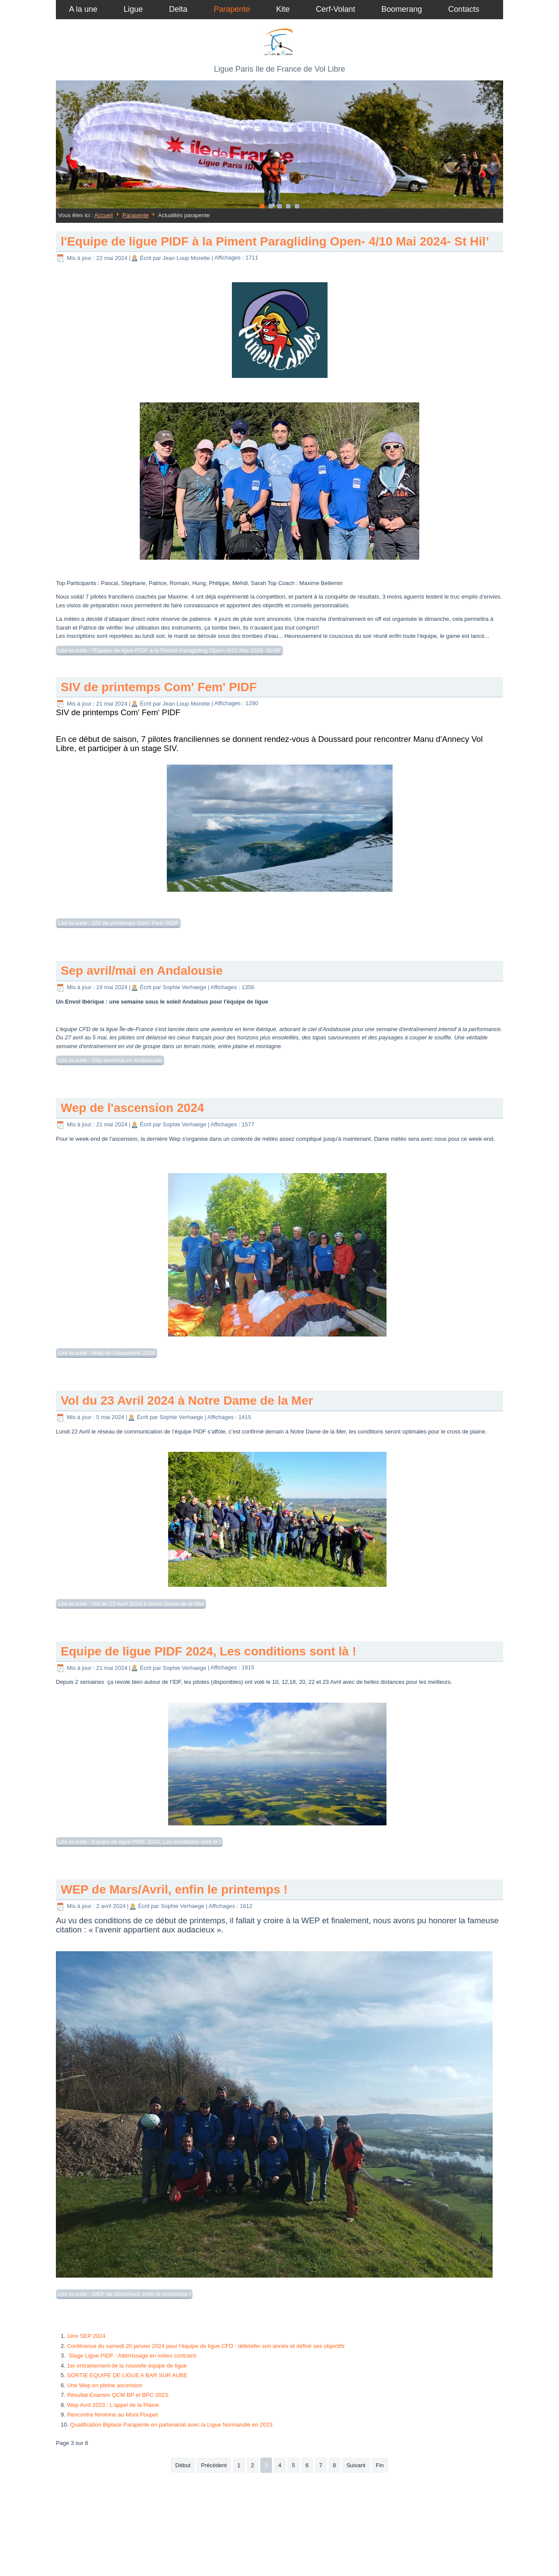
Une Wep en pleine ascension (104, 2385)
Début (182, 2465)
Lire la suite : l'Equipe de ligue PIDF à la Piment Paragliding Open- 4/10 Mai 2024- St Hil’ (169, 650)
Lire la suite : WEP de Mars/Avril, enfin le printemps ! (124, 2294)
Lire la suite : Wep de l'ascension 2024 (106, 1353)
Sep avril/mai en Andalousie (142, 970)
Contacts (463, 9)
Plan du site (279, 2524)
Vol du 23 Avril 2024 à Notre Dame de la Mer (187, 1400)
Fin (380, 2465)
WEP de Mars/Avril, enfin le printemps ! (174, 1889)
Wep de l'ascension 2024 (132, 1108)
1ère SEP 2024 (86, 2336)
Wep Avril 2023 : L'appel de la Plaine (113, 2405)
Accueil (103, 215)
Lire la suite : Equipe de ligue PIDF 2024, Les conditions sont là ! (139, 1842)
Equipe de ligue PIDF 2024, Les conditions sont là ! (208, 1651)
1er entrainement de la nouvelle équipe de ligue (126, 2365)
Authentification (279, 2513)
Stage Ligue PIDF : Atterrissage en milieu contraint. (132, 2355)
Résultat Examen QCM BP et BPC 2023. (118, 2395)
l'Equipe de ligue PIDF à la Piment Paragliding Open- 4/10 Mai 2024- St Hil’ (275, 241)
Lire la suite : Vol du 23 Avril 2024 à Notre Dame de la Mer (131, 1603)
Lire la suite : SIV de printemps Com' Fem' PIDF (118, 923)
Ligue (133, 9)
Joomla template (233, 2559)
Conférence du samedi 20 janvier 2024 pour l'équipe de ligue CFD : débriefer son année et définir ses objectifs (206, 2346)
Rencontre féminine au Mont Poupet (112, 2414)
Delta (178, 9)
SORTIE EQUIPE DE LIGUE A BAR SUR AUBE (127, 2375)
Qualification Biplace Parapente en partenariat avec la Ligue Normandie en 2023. (172, 2424)
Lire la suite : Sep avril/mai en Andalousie (110, 1060)
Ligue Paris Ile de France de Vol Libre (279, 69)
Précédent (214, 2465)
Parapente (232, 9)
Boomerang (401, 9)
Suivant (355, 2465)
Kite (283, 9)
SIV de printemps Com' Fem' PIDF (159, 687)
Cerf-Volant (335, 9)
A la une (83, 9)
